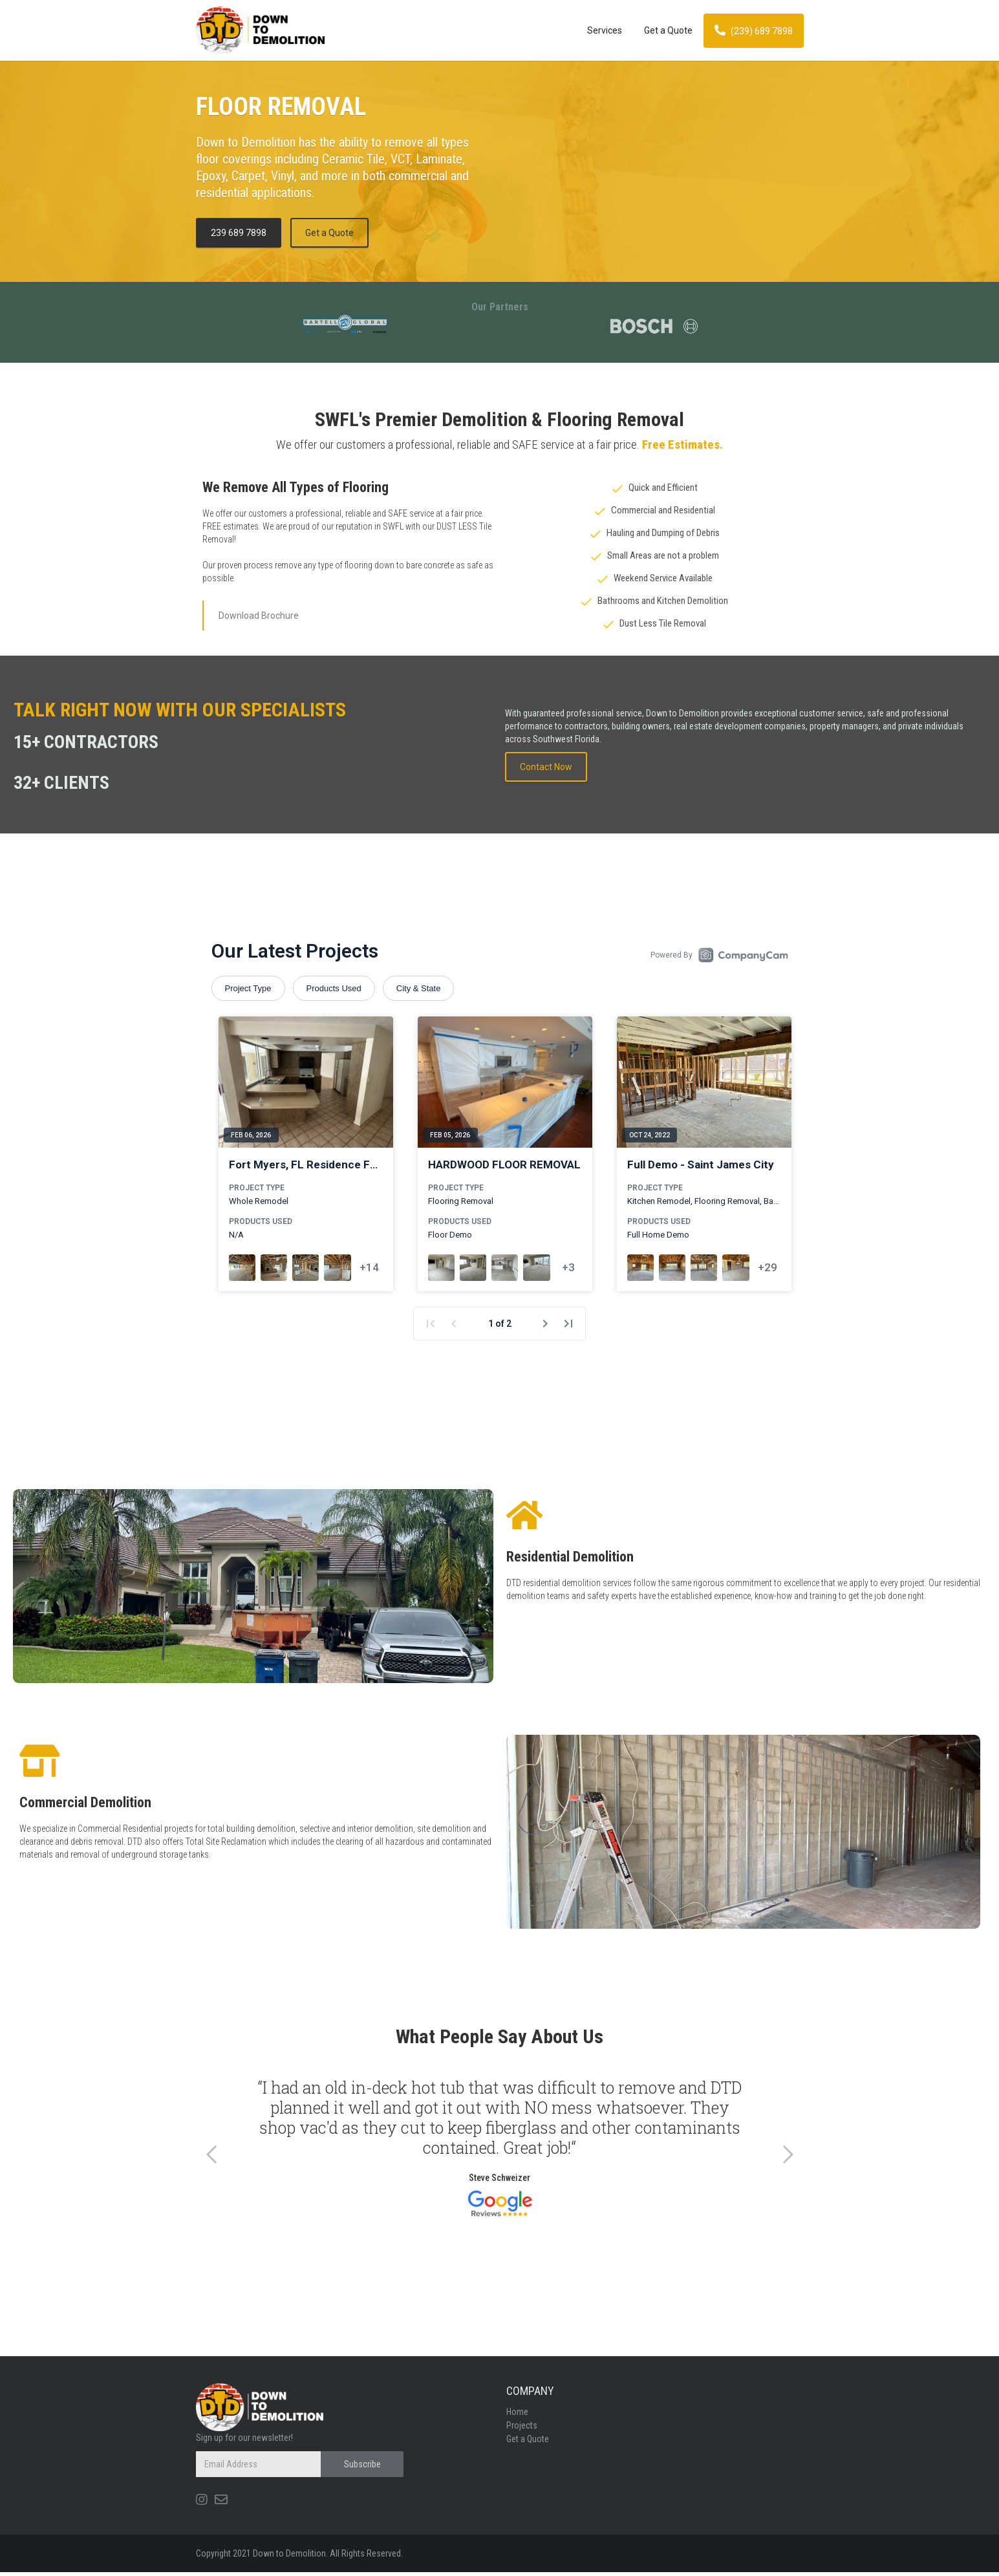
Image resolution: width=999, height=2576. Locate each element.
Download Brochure (259, 615)
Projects (521, 2429)
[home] (386, 30)
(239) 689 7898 (753, 30)
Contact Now (546, 767)
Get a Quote (668, 30)
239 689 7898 (238, 233)
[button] (212, 2158)
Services (604, 30)
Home (517, 2415)
